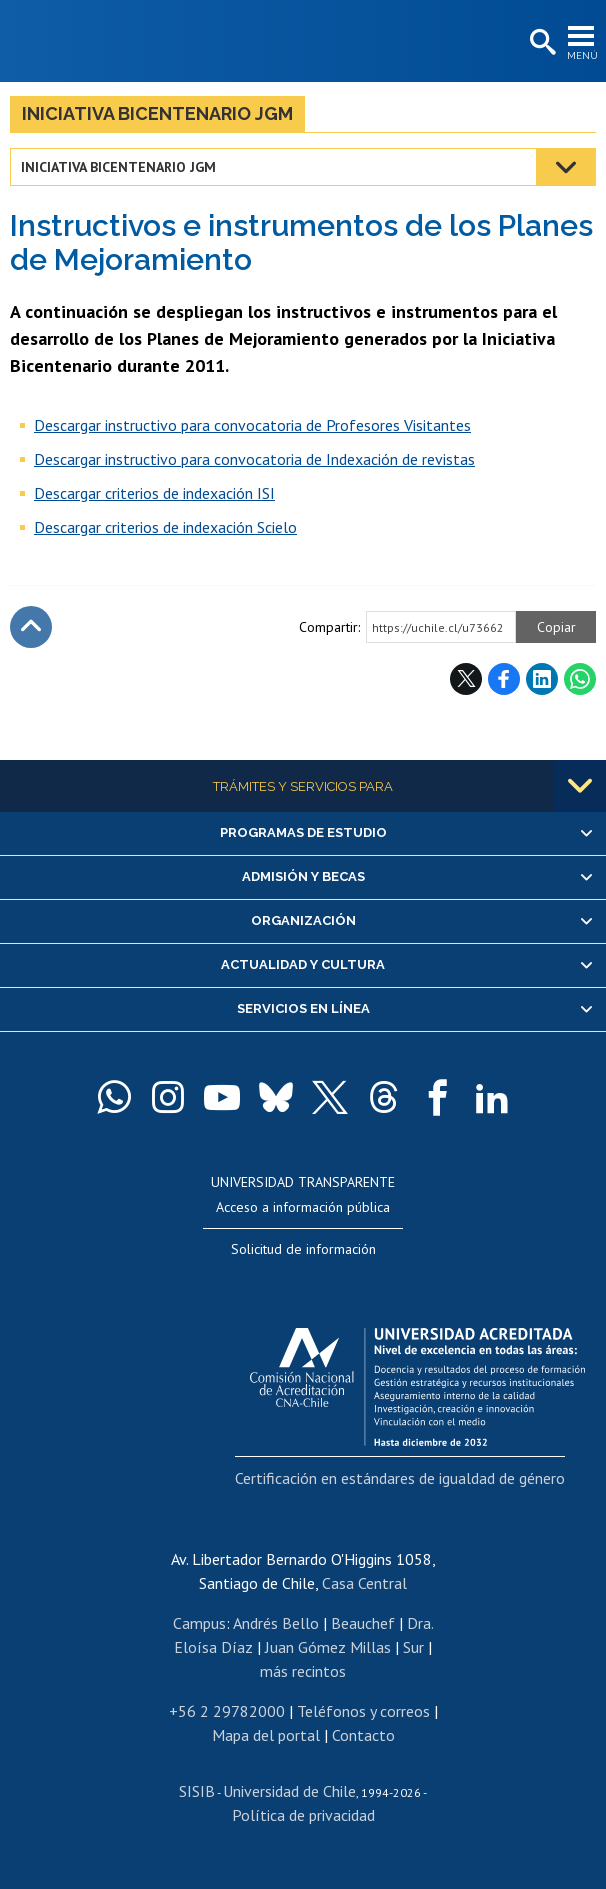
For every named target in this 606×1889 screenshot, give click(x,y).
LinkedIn (542, 679)
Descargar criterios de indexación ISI (154, 493)
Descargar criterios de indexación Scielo (165, 527)
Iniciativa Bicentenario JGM (157, 113)
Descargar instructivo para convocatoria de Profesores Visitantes (252, 425)
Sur (413, 1647)
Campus (199, 1623)
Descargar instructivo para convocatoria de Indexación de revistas (254, 459)
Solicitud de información (303, 1249)
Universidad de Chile (289, 1791)
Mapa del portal (266, 1735)
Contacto (363, 1735)
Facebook (504, 679)
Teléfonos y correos (363, 1711)
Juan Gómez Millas (328, 1647)
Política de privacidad (303, 1815)
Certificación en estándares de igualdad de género (400, 1478)
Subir (31, 627)
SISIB (197, 1791)
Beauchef (363, 1623)
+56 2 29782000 (227, 1711)
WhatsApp (580, 679)
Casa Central (364, 1583)
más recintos (303, 1671)
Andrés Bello (276, 1623)
